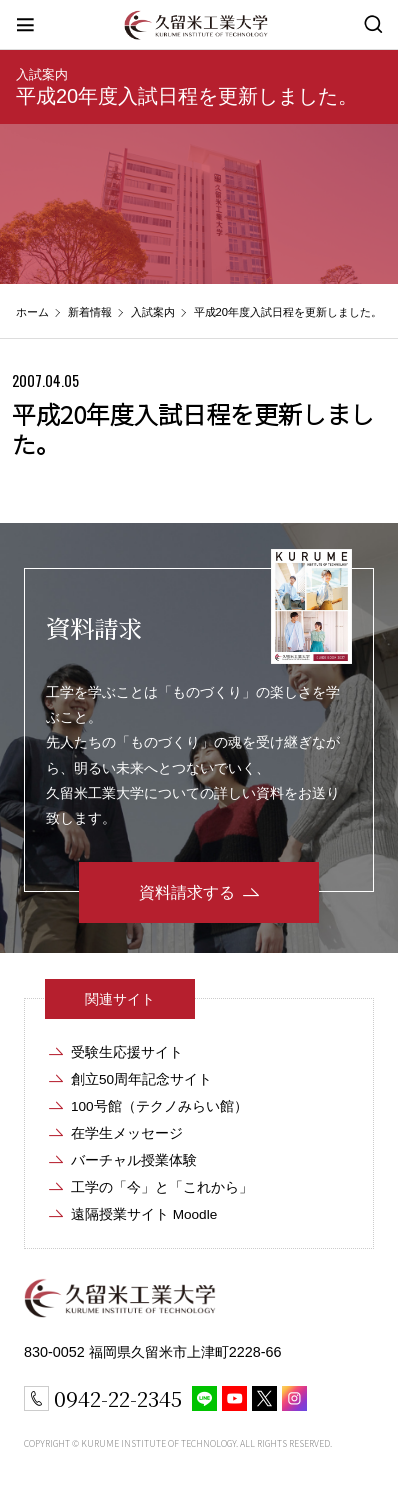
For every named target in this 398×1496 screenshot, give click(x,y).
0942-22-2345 (118, 1398)
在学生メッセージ (127, 1133)
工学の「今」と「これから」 (162, 1187)
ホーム (32, 312)
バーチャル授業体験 (134, 1160)
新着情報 (90, 312)
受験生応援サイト (127, 1052)
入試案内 (42, 74)
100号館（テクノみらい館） (159, 1106)
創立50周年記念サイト (141, 1079)
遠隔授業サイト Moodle (144, 1214)
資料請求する (187, 892)
